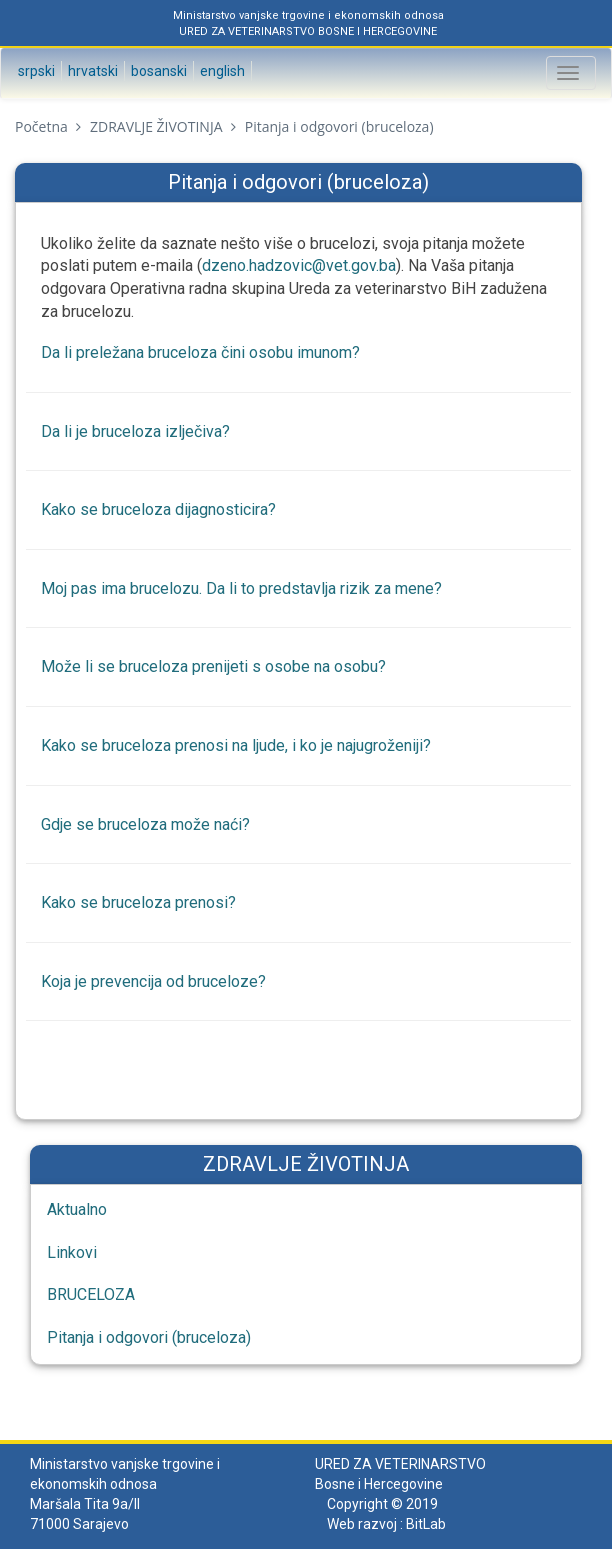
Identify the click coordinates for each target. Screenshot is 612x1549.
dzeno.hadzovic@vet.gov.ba (299, 265)
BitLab (426, 1524)
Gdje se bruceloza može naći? (145, 824)
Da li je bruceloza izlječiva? (135, 431)
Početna (41, 126)
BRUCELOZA (91, 1294)
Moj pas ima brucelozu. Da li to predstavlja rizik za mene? (241, 588)
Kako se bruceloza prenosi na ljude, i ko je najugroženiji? (236, 745)
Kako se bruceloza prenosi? (138, 902)
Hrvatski (91, 71)
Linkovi (72, 1252)
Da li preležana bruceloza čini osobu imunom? (200, 352)
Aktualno (77, 1209)
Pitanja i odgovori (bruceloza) (149, 1337)
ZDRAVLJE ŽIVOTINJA (156, 126)
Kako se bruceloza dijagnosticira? (158, 509)
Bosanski (157, 71)
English (221, 71)
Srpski (35, 71)
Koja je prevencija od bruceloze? (153, 981)
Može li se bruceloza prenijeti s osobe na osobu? (213, 666)
